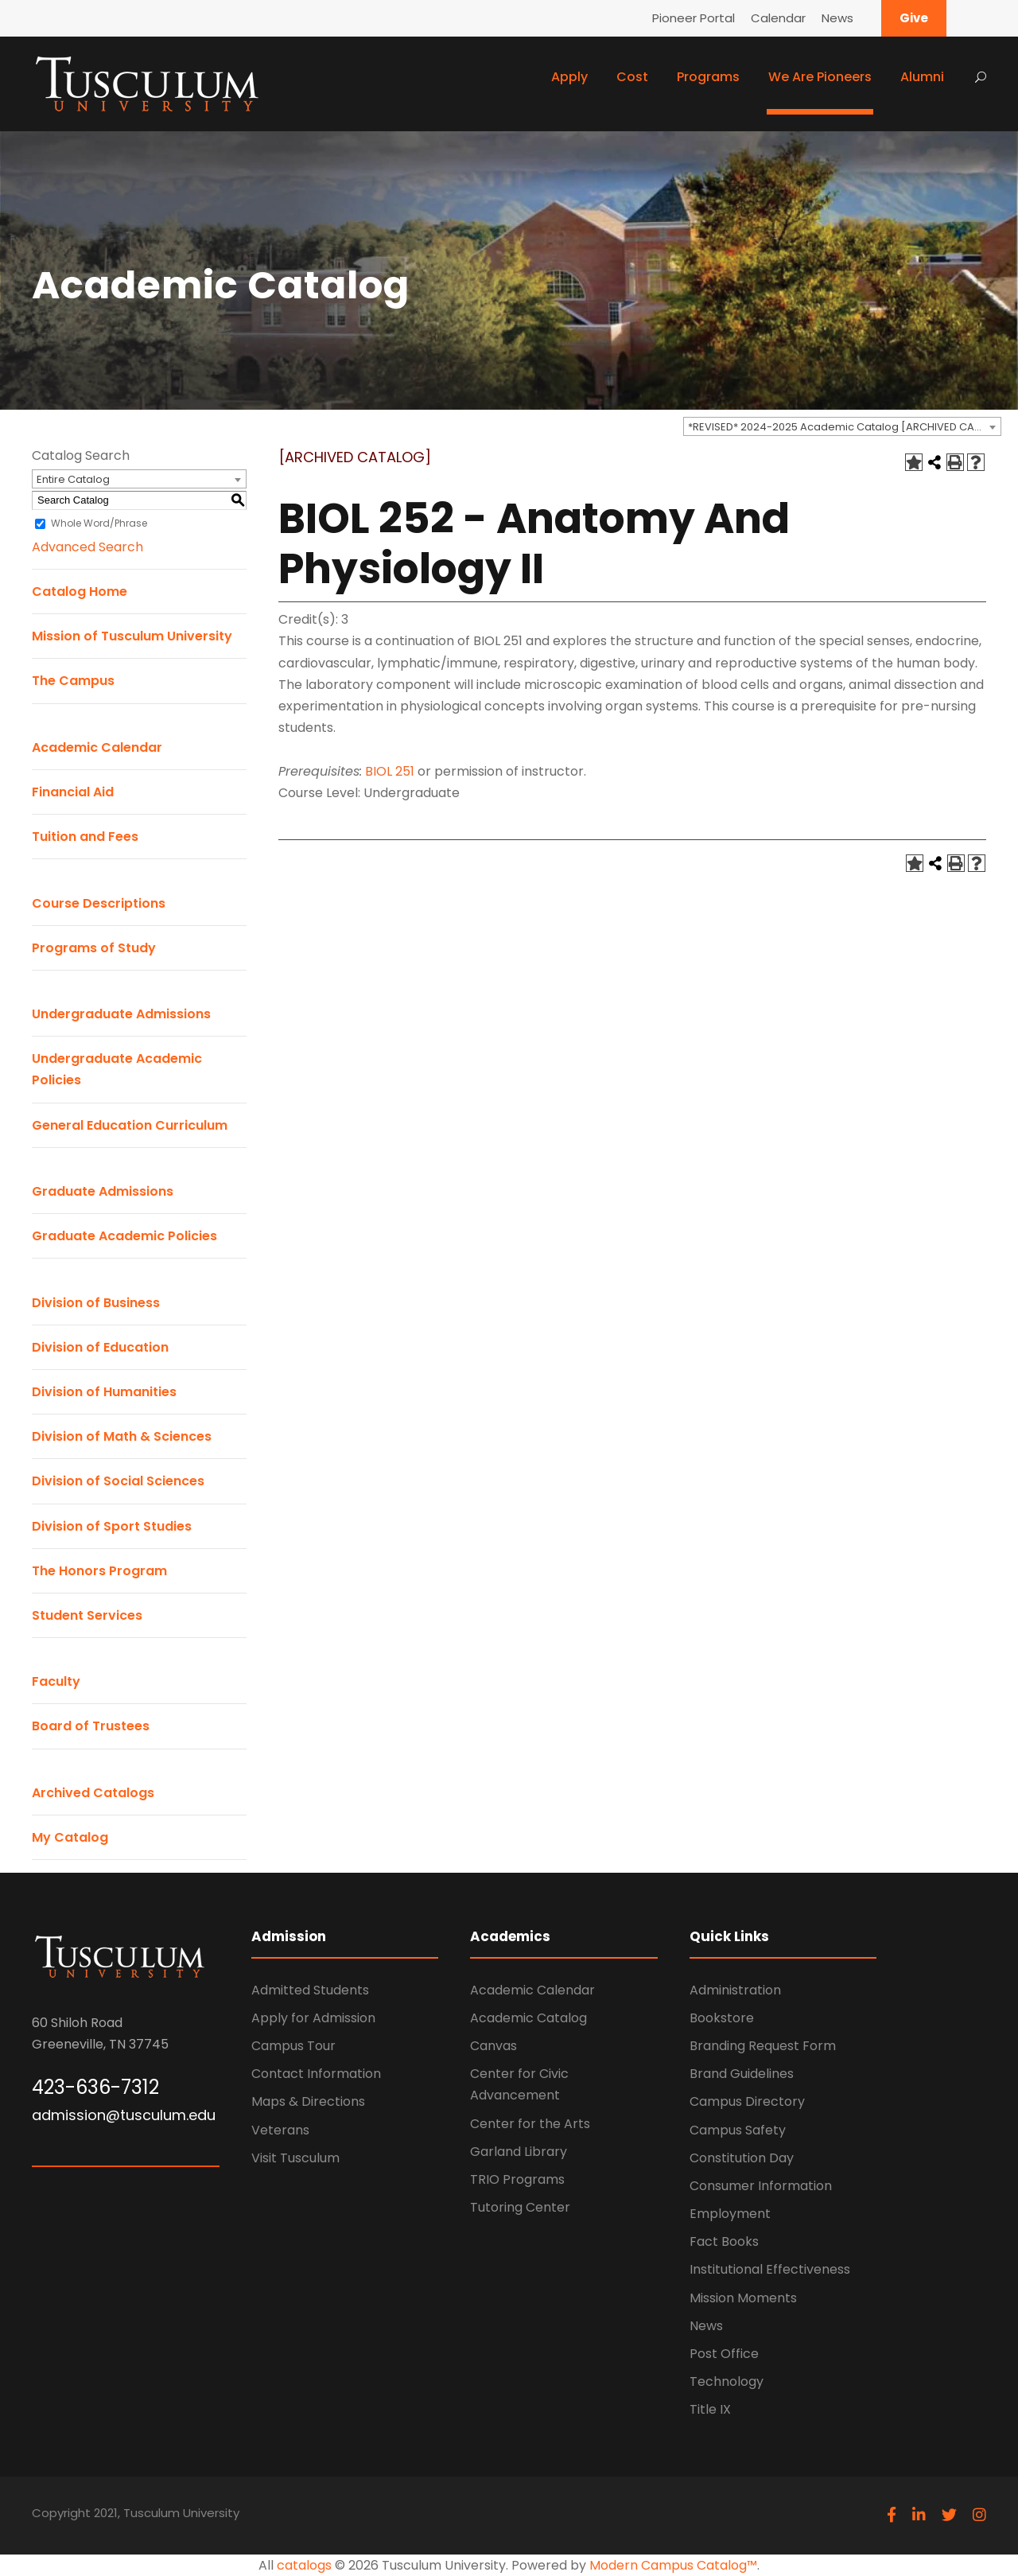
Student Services (87, 1615)
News (837, 18)
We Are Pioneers (820, 77)
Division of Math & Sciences (122, 1436)
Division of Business (96, 1303)
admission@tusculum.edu (124, 2115)
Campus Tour (293, 2046)
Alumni (922, 77)
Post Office (724, 2353)
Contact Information (316, 2073)
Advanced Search (87, 547)
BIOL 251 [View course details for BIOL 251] (389, 771)
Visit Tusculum (295, 2158)
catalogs (304, 2565)
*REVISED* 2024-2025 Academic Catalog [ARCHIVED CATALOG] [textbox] (844, 426)
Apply (569, 77)
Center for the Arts (530, 2124)
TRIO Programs (517, 2179)
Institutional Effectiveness (770, 2269)
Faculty (56, 1681)
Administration (735, 1990)
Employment (730, 2213)
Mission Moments (743, 2298)
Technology (727, 2381)
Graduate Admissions (102, 1191)
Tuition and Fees (85, 836)
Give (913, 18)
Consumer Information (761, 2186)
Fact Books (724, 2241)
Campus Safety (738, 2130)
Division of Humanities (104, 1392)
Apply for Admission (313, 2018)
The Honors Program (99, 1571)
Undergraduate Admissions (121, 1014)
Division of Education (100, 1347)
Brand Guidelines (742, 2073)
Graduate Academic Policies (124, 1236)
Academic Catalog (528, 2018)
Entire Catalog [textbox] (73, 479)
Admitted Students (310, 1990)
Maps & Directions (308, 2101)
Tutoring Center (520, 2207)
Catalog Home (79, 591)
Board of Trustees (91, 1726)
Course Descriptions (98, 903)
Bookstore (722, 2018)
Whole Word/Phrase (99, 523)
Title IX (710, 2409)
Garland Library (518, 2151)
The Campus (73, 680)
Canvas (493, 2046)
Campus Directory (747, 2101)
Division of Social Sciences (118, 1481)
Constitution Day (742, 2158)
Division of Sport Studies (112, 1526)
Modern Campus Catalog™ (673, 2565)
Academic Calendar (97, 747)
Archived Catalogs (93, 1793)
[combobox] (842, 426)
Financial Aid (73, 792)
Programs (708, 77)
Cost (632, 77)
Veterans (280, 2130)
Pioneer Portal (693, 18)
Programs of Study (94, 948)
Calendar (778, 18)
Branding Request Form (763, 2046)
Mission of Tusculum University (132, 636)
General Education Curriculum (129, 1125)
